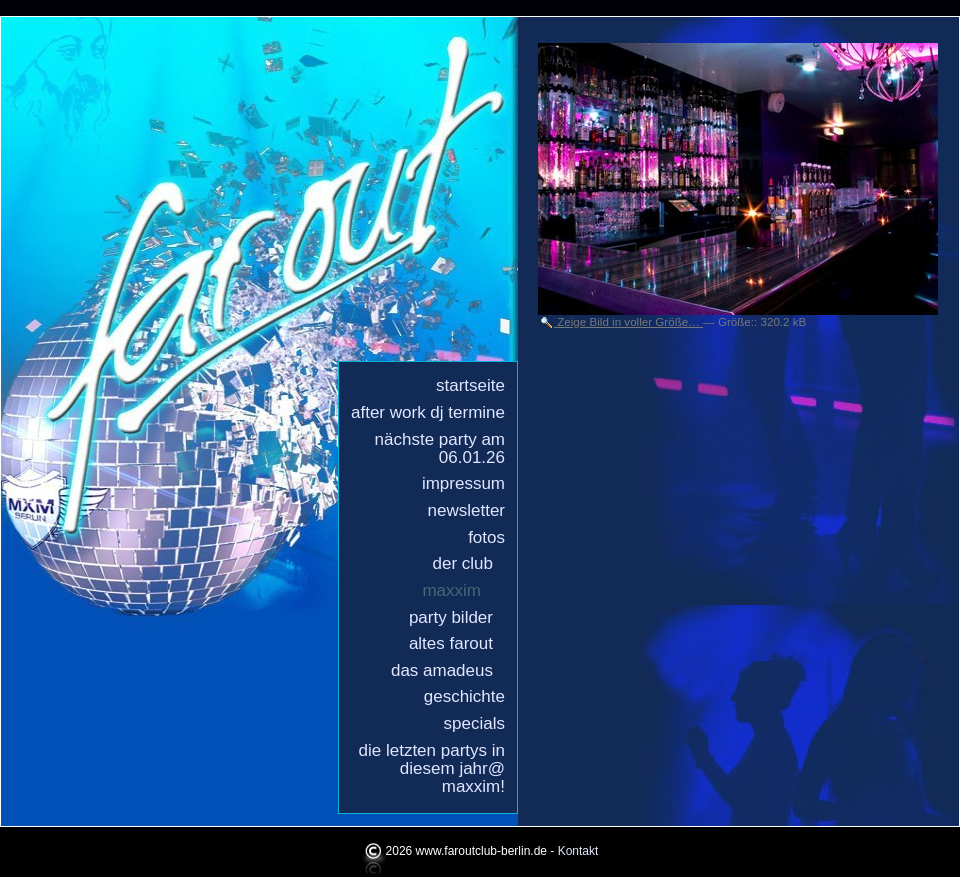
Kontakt (578, 851)
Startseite (470, 385)
